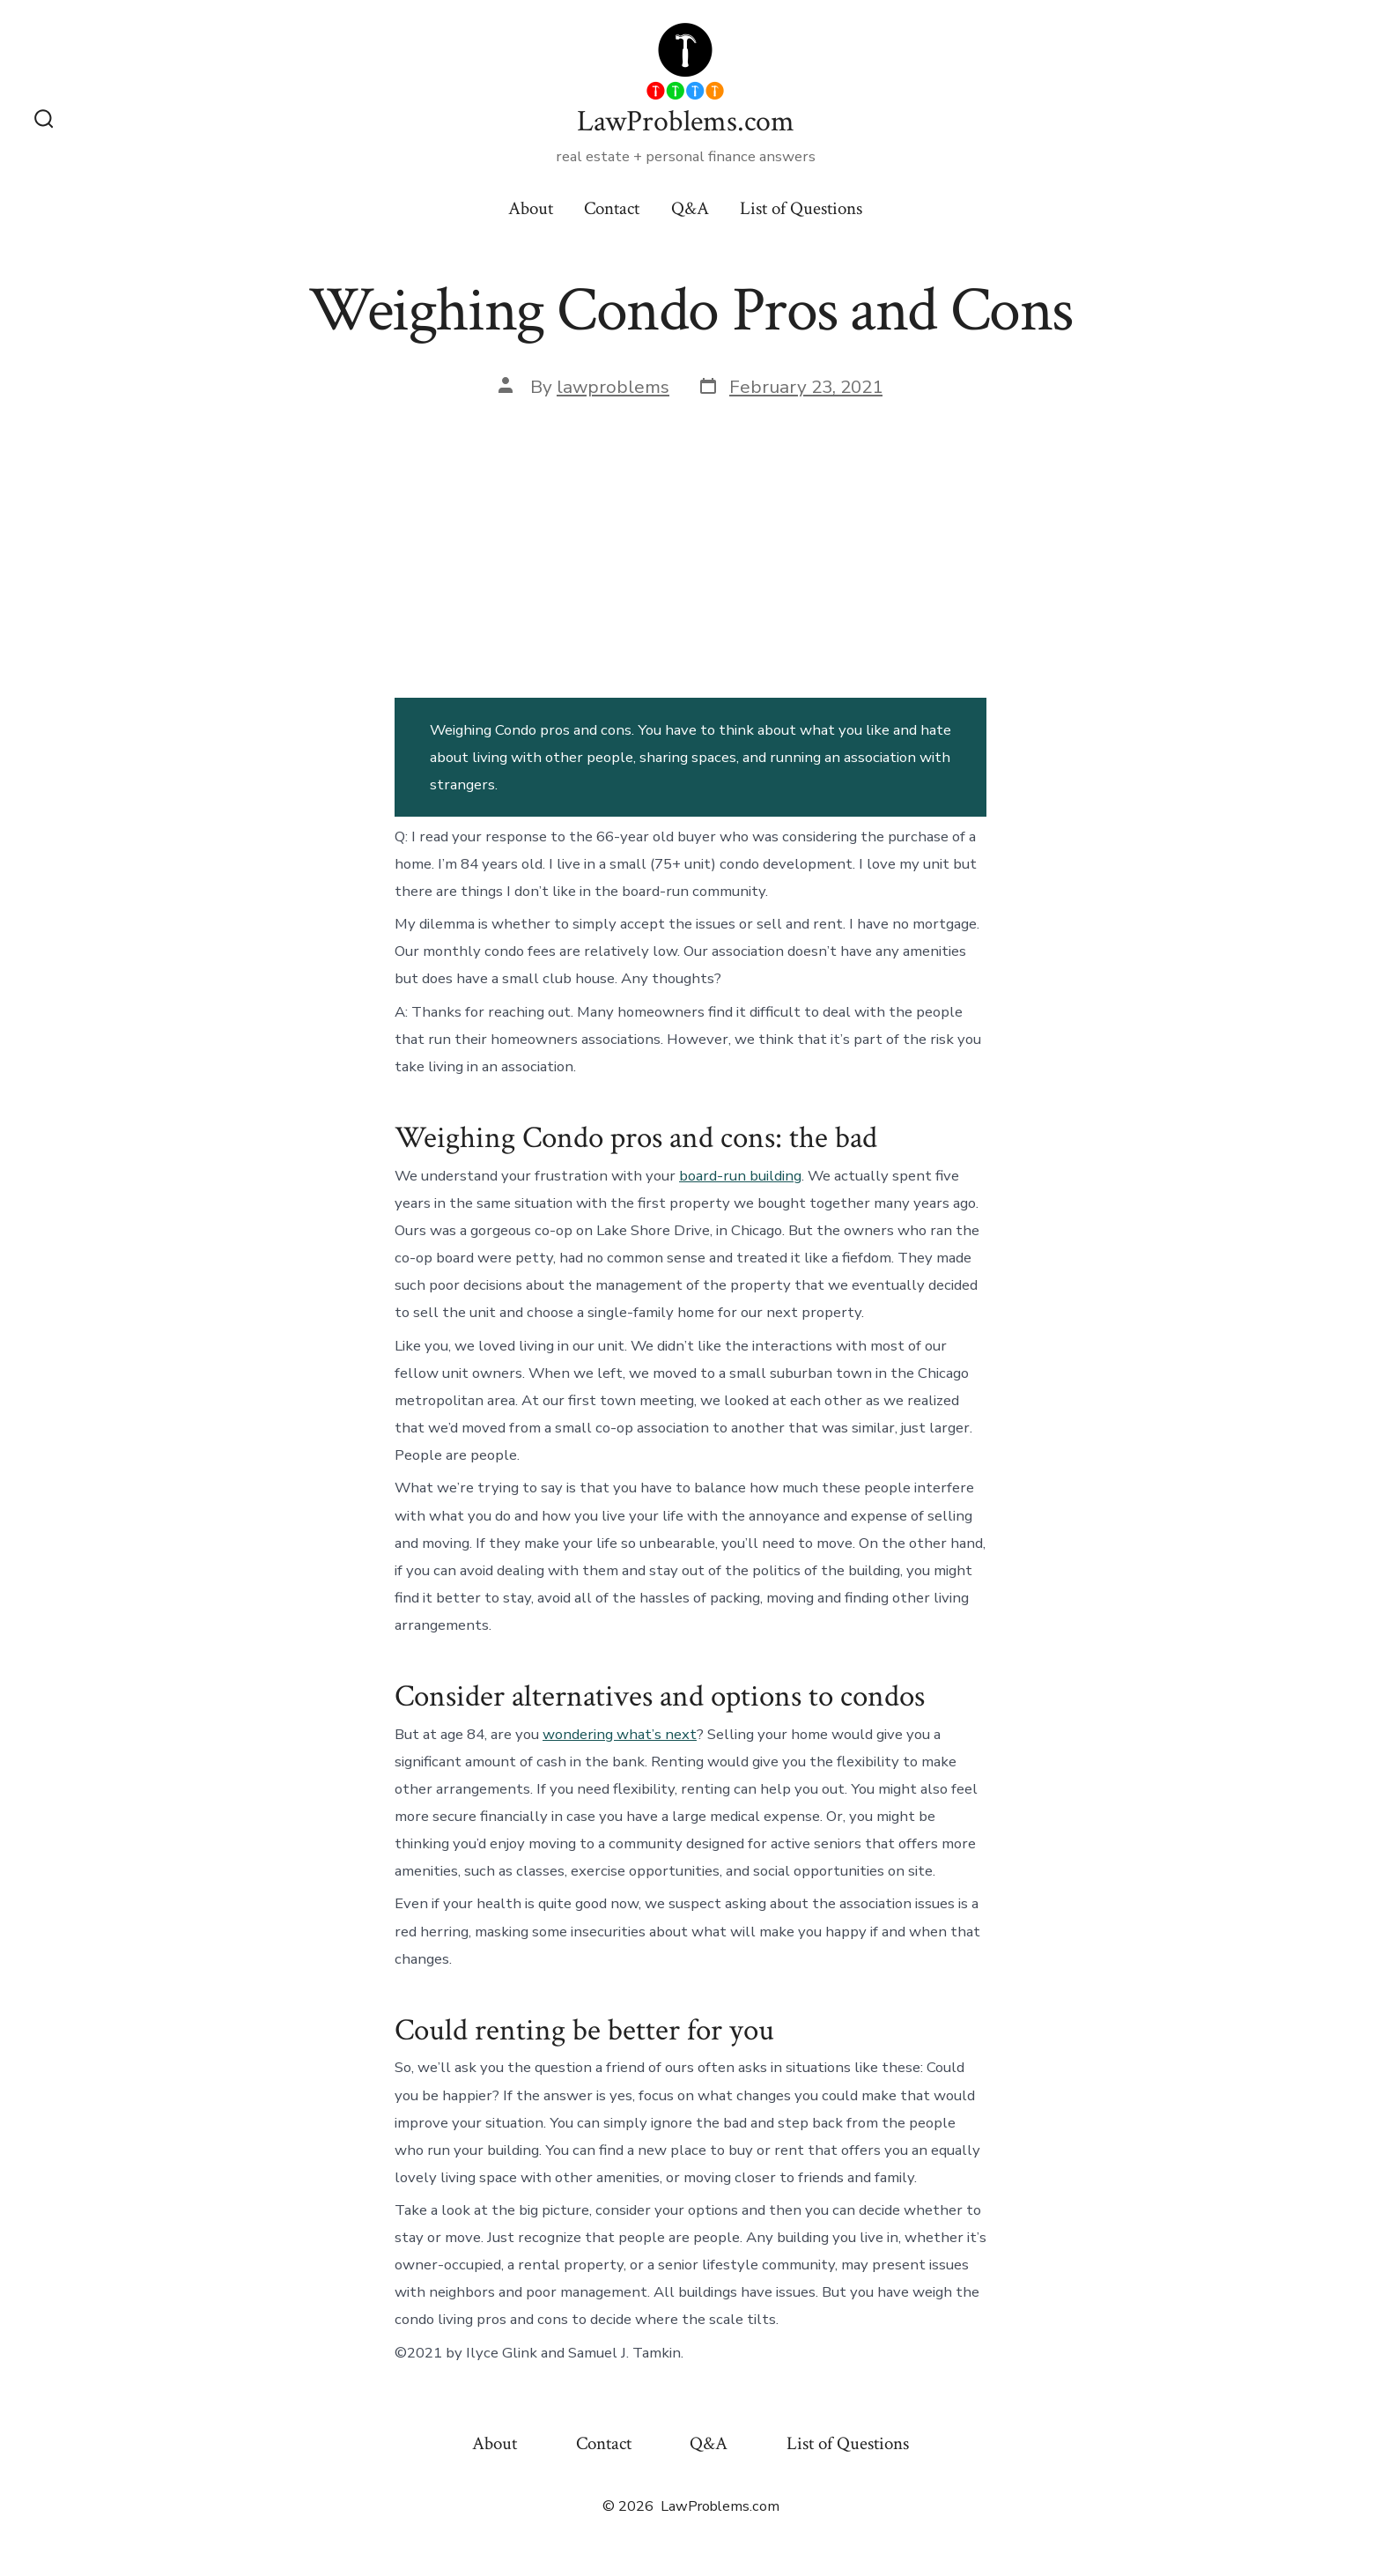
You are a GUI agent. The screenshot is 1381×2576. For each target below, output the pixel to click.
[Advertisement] (690, 546)
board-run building (740, 1176)
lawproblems (613, 386)
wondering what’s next (620, 1734)
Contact (611, 208)
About (530, 208)
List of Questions (801, 208)
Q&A (690, 208)
